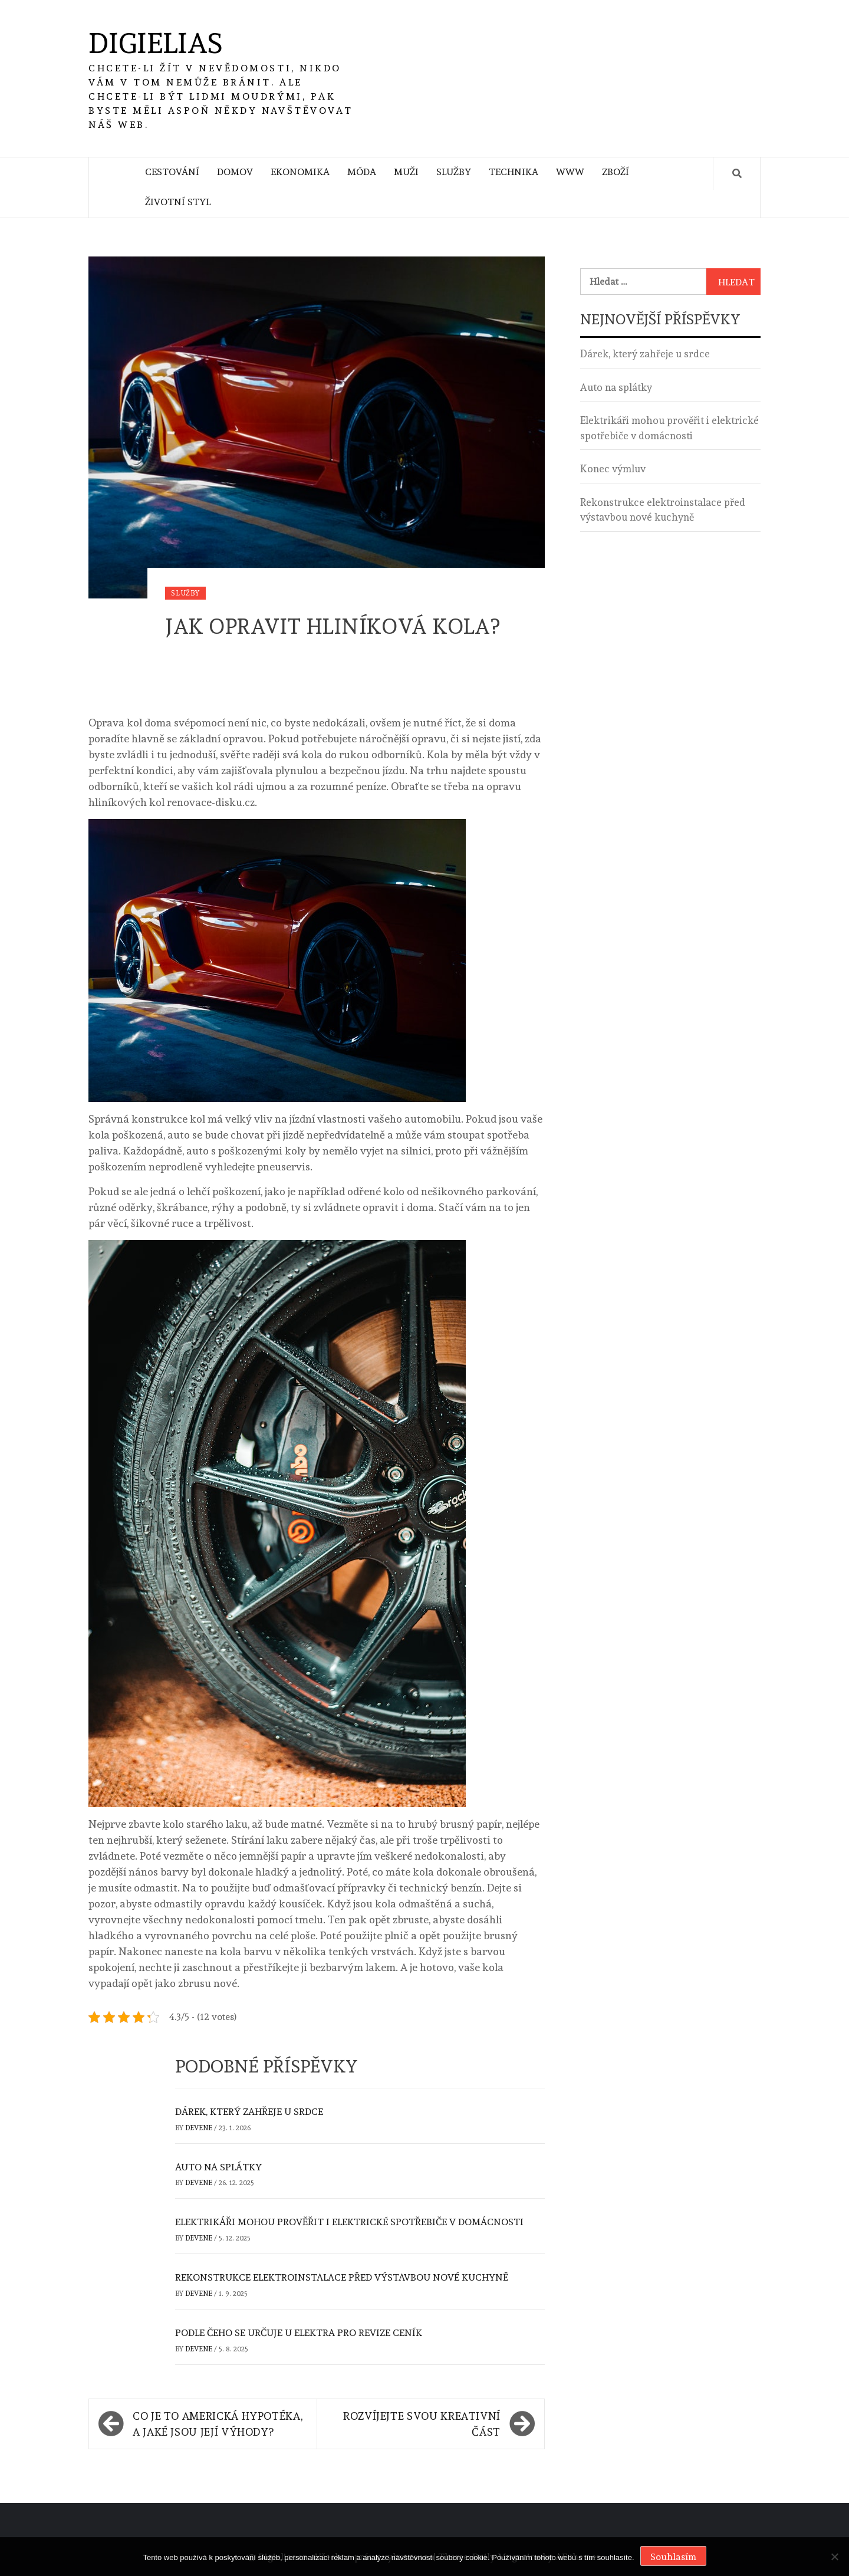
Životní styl (177, 202)
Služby (453, 171)
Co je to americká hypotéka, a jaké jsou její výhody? (217, 2424)
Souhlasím (673, 2556)
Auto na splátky (218, 2167)
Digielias (155, 43)
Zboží (615, 171)
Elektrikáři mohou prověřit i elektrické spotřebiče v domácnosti (349, 2222)
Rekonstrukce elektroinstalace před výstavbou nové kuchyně (341, 2277)
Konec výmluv (613, 469)
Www (570, 171)
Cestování (172, 171)
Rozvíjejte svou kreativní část (422, 2424)
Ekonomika (300, 171)
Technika (513, 171)
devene (199, 2128)
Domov (235, 171)
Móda (361, 171)
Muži (406, 171)
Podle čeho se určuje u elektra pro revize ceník (298, 2332)
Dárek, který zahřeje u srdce (249, 2111)
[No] (834, 2556)
